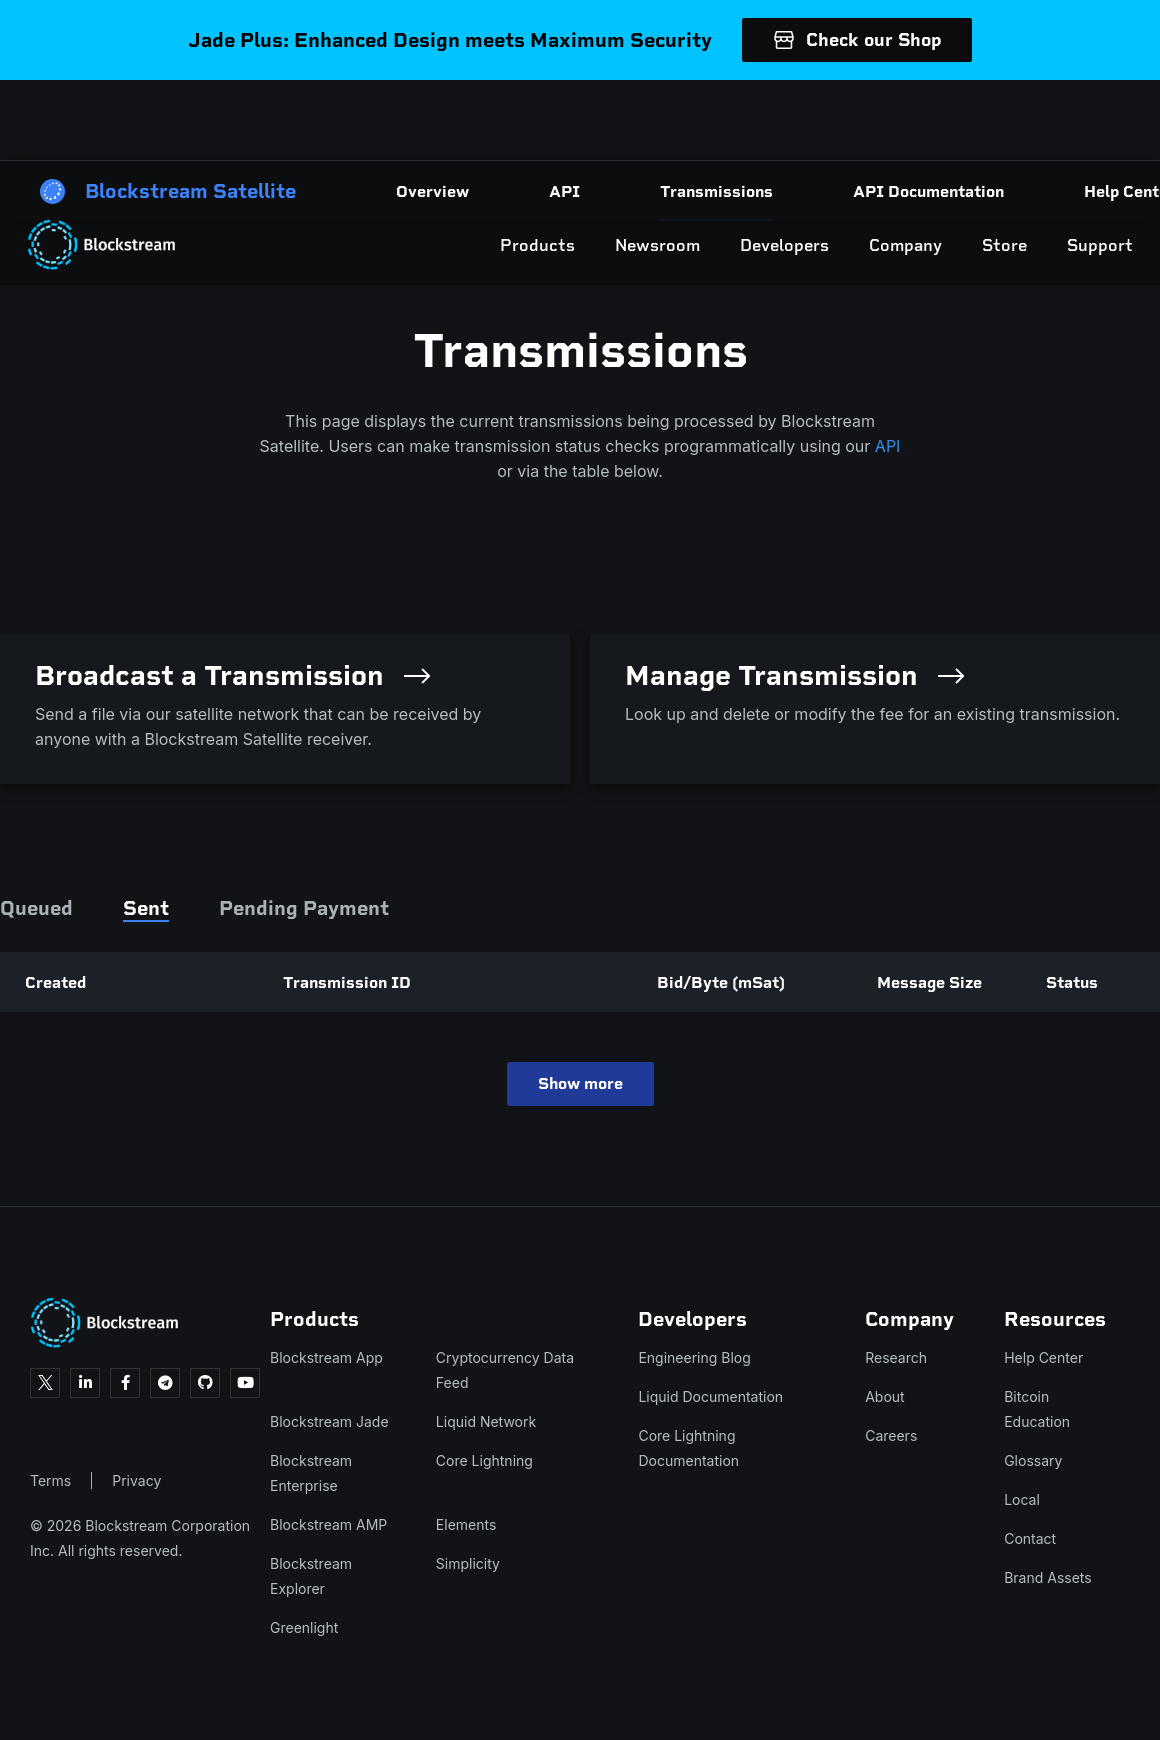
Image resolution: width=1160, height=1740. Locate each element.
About (884, 1396)
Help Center (1043, 1357)
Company (812, 120)
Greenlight (304, 1627)
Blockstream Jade (329, 1421)
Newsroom (564, 120)
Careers (891, 1435)
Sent (146, 908)
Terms (50, 1480)
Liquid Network (486, 1421)
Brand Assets (1048, 1577)
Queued (36, 908)
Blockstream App (326, 1357)
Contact (1030, 1538)
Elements (466, 1524)
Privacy (136, 1480)
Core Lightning (484, 1460)
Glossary (1033, 1460)
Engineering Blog (694, 1357)
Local (1022, 1499)
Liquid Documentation (710, 1396)
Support (1007, 120)
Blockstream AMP (328, 1524)
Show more (580, 1083)
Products (444, 120)
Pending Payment (304, 908)
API (888, 446)
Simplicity (468, 1563)
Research (896, 1357)
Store (911, 120)
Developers (691, 120)
